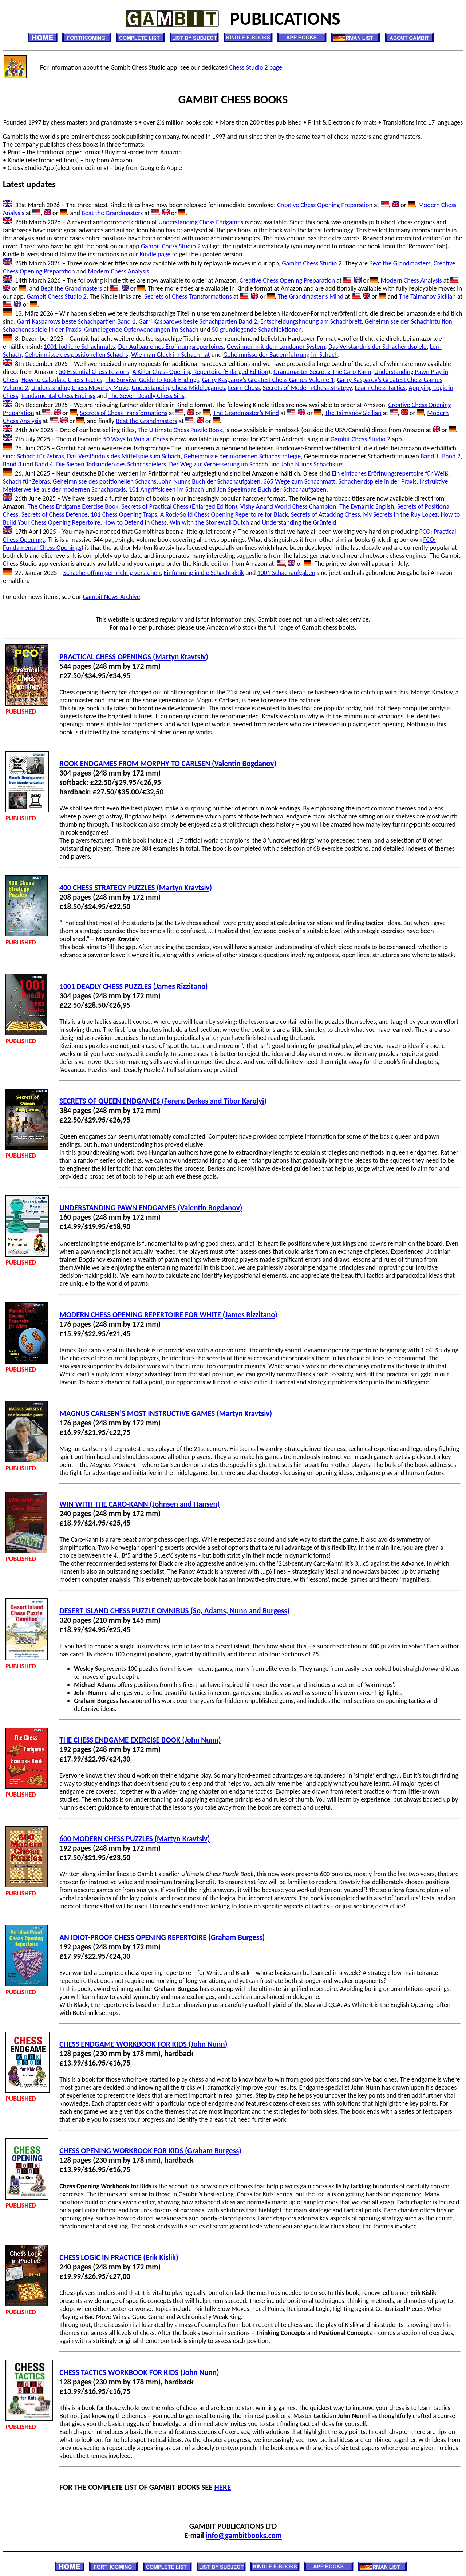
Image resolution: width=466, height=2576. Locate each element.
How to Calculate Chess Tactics (61, 380)
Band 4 (44, 464)
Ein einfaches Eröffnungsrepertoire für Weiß (390, 473)
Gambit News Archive (111, 597)
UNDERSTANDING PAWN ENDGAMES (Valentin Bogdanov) (150, 1207)
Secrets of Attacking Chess (325, 514)
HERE (222, 2487)
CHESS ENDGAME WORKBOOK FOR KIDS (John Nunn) (143, 2044)
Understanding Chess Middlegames (178, 388)
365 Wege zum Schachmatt (299, 481)
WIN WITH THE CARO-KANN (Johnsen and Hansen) (139, 1504)
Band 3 (12, 464)
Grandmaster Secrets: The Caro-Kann (322, 372)
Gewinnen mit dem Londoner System (276, 347)
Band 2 (451, 456)
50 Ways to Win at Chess (135, 439)
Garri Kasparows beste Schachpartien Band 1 (76, 321)
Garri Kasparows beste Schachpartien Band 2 (198, 321)
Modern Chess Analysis (118, 271)
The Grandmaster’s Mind (310, 296)
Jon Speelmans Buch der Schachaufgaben (272, 489)
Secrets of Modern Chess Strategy (307, 388)
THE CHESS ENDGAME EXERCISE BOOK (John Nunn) (140, 1740)
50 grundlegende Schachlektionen (257, 330)
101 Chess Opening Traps (124, 514)
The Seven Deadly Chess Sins (146, 396)
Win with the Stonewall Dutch (209, 522)
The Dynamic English (366, 506)
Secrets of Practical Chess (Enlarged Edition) (179, 506)
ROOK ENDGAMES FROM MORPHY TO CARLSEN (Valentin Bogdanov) (167, 763)
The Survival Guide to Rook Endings (152, 380)
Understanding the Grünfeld (299, 522)
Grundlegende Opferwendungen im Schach (141, 330)
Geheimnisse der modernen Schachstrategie (242, 456)
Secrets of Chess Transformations (188, 296)
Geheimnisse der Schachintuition (408, 321)
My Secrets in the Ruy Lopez (400, 514)
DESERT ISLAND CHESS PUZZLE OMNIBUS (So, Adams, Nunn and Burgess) (174, 1611)
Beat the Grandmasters (112, 213)
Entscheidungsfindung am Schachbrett (311, 321)
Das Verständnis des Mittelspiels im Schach (124, 456)
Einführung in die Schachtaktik (204, 573)
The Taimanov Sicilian (427, 296)
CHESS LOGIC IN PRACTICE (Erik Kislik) (118, 2257)
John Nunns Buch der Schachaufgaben (209, 481)
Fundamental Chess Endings (58, 396)
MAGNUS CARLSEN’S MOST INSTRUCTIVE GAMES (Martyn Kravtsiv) (165, 1413)
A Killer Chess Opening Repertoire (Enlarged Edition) (201, 372)
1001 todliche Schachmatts (79, 347)
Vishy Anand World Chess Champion (288, 506)
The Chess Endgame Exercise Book (73, 506)
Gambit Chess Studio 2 (171, 246)
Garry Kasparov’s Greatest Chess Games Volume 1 (268, 380)
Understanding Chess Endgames (200, 222)
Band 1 (429, 456)
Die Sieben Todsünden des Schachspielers (111, 464)
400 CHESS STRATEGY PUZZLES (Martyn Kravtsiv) (135, 887)
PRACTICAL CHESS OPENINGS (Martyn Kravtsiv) (133, 657)
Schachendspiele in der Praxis (42, 330)
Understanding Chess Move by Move (80, 388)
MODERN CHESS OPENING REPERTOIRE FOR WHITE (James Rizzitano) (168, 1314)
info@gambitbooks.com (244, 2535)
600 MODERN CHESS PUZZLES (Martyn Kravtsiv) (134, 1838)
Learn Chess (244, 388)
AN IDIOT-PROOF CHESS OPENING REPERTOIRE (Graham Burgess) (162, 1937)
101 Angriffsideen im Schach (166, 489)
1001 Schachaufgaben (286, 573)
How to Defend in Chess (135, 522)
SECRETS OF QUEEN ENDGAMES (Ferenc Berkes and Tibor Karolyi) (162, 1101)
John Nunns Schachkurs (312, 464)
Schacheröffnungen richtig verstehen (112, 573)
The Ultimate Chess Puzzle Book (180, 430)
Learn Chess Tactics (380, 388)
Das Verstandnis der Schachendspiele (377, 347)
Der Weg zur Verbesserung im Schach (218, 464)
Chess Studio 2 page (256, 67)
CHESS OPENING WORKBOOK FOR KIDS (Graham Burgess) (150, 2150)
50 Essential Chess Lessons (94, 372)
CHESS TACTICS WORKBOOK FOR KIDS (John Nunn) (139, 2372)
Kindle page (154, 254)
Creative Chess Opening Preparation (324, 205)
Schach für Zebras (40, 456)
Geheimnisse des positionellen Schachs (76, 355)
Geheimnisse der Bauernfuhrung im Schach (280, 355)
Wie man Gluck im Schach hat (170, 355)
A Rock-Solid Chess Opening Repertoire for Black (224, 514)
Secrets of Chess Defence (54, 514)
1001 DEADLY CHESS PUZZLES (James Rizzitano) (133, 986)
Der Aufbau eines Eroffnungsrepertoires (171, 347)
